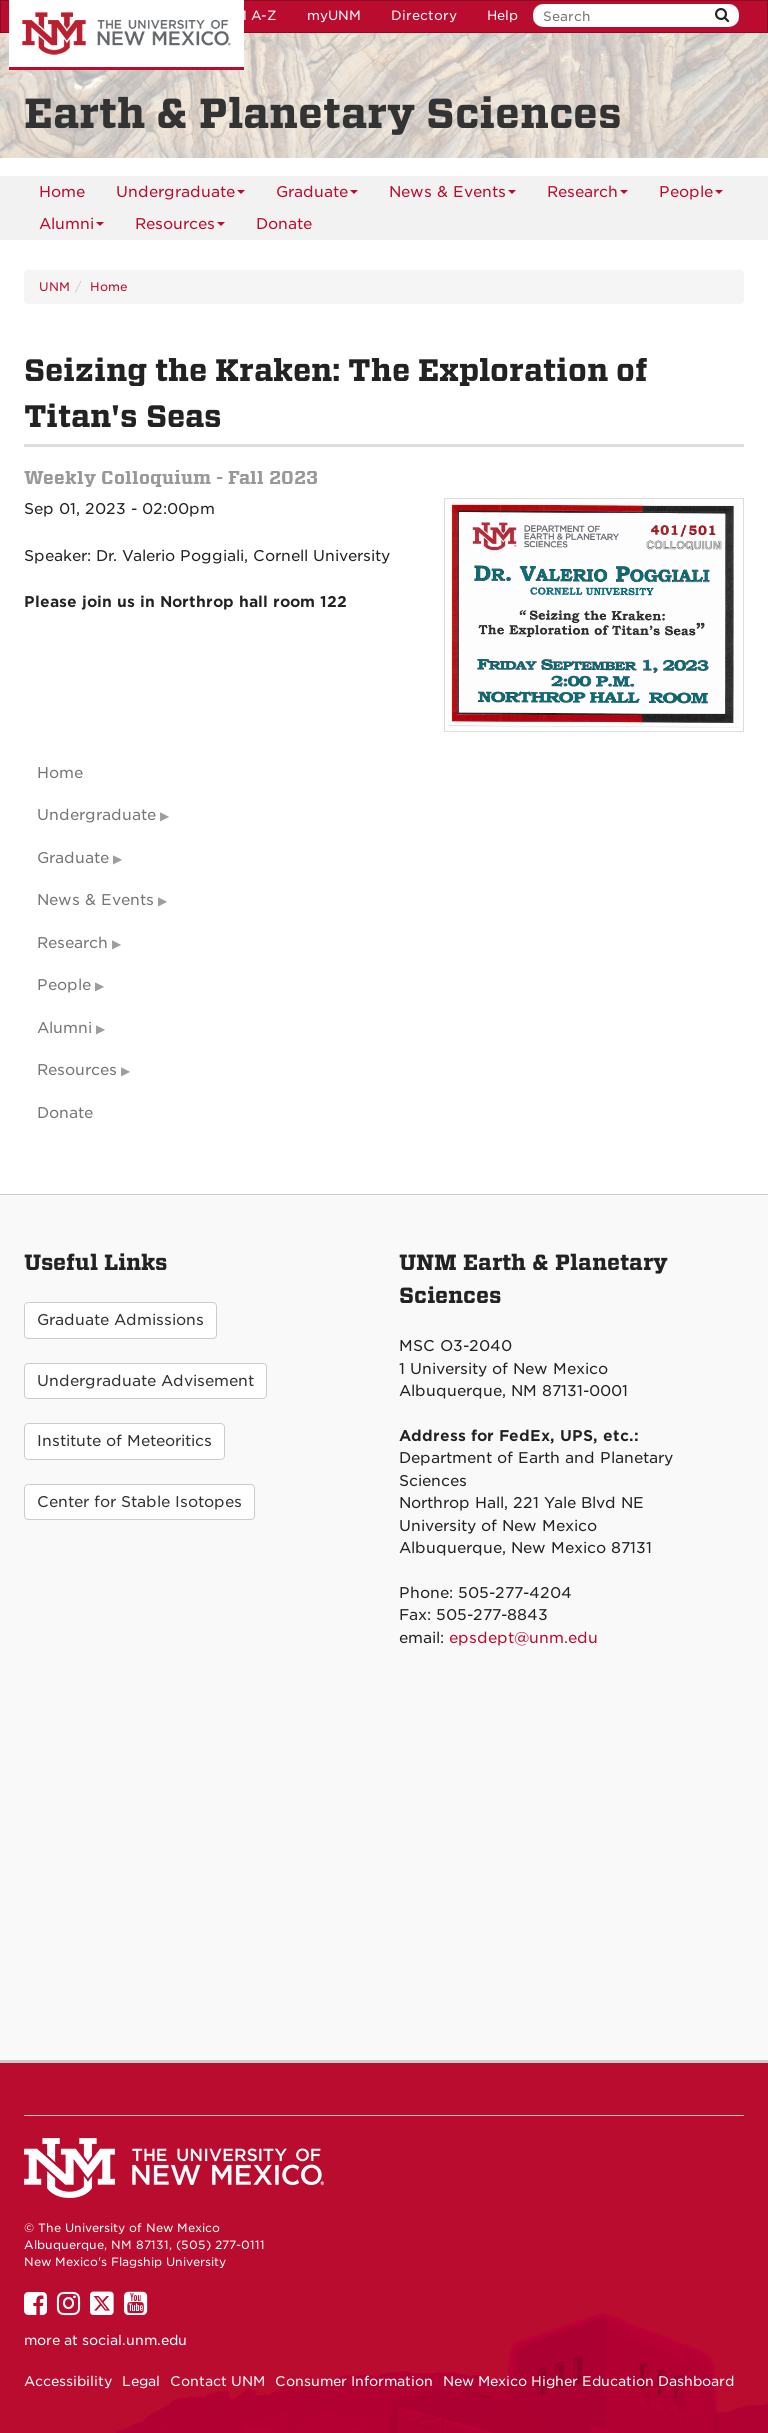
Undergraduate (180, 195)
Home (62, 192)
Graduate (317, 195)
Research (587, 195)
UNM (54, 286)
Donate (284, 224)
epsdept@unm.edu (523, 1638)
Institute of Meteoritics (124, 1441)
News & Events (452, 195)
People (691, 195)
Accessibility (68, 2381)
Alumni (71, 227)
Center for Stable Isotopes (139, 1502)
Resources (180, 227)
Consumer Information (354, 2381)
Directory (424, 15)
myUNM (334, 15)
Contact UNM (217, 2381)
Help (502, 15)
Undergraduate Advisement (145, 1381)
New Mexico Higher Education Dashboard (588, 2381)
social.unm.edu (134, 2340)
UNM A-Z (245, 15)
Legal (141, 2381)
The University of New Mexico (126, 35)
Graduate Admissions (120, 1320)
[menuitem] (62, 192)
